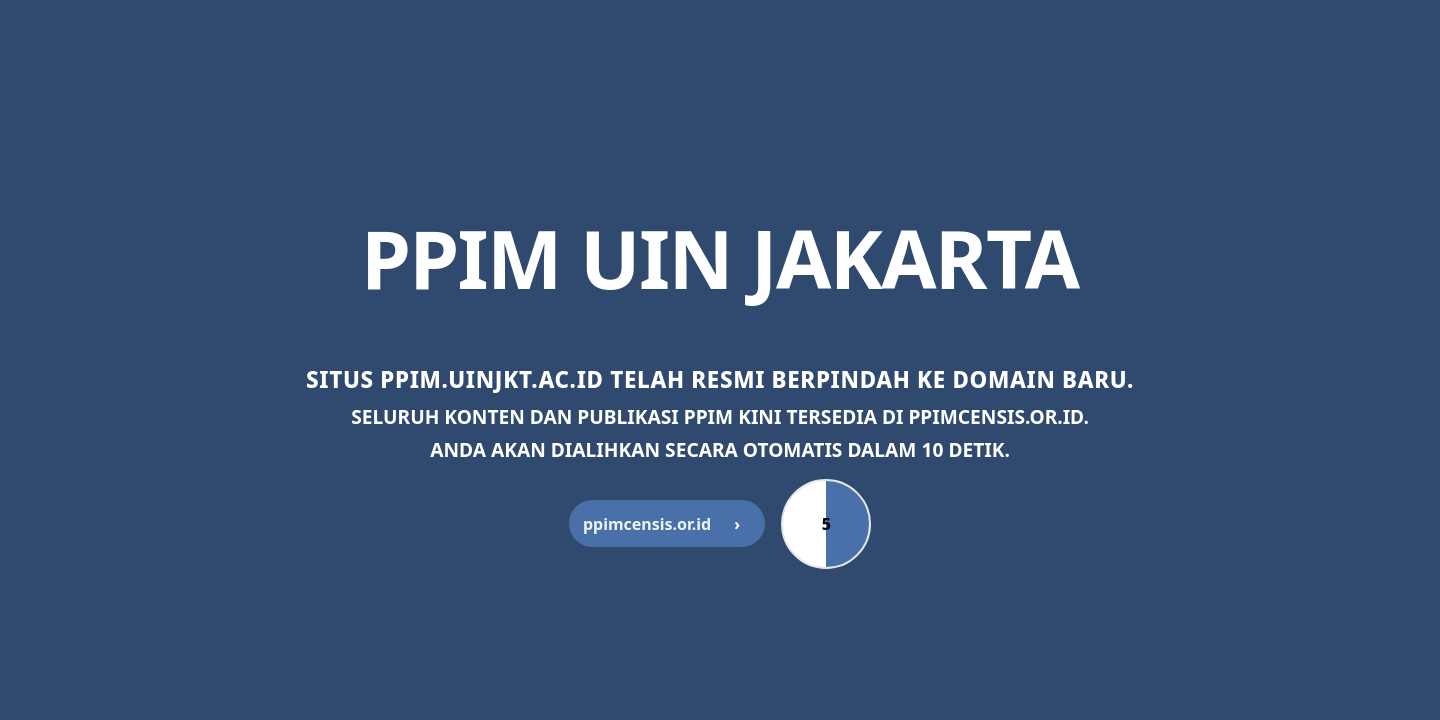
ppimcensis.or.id (667, 524)
